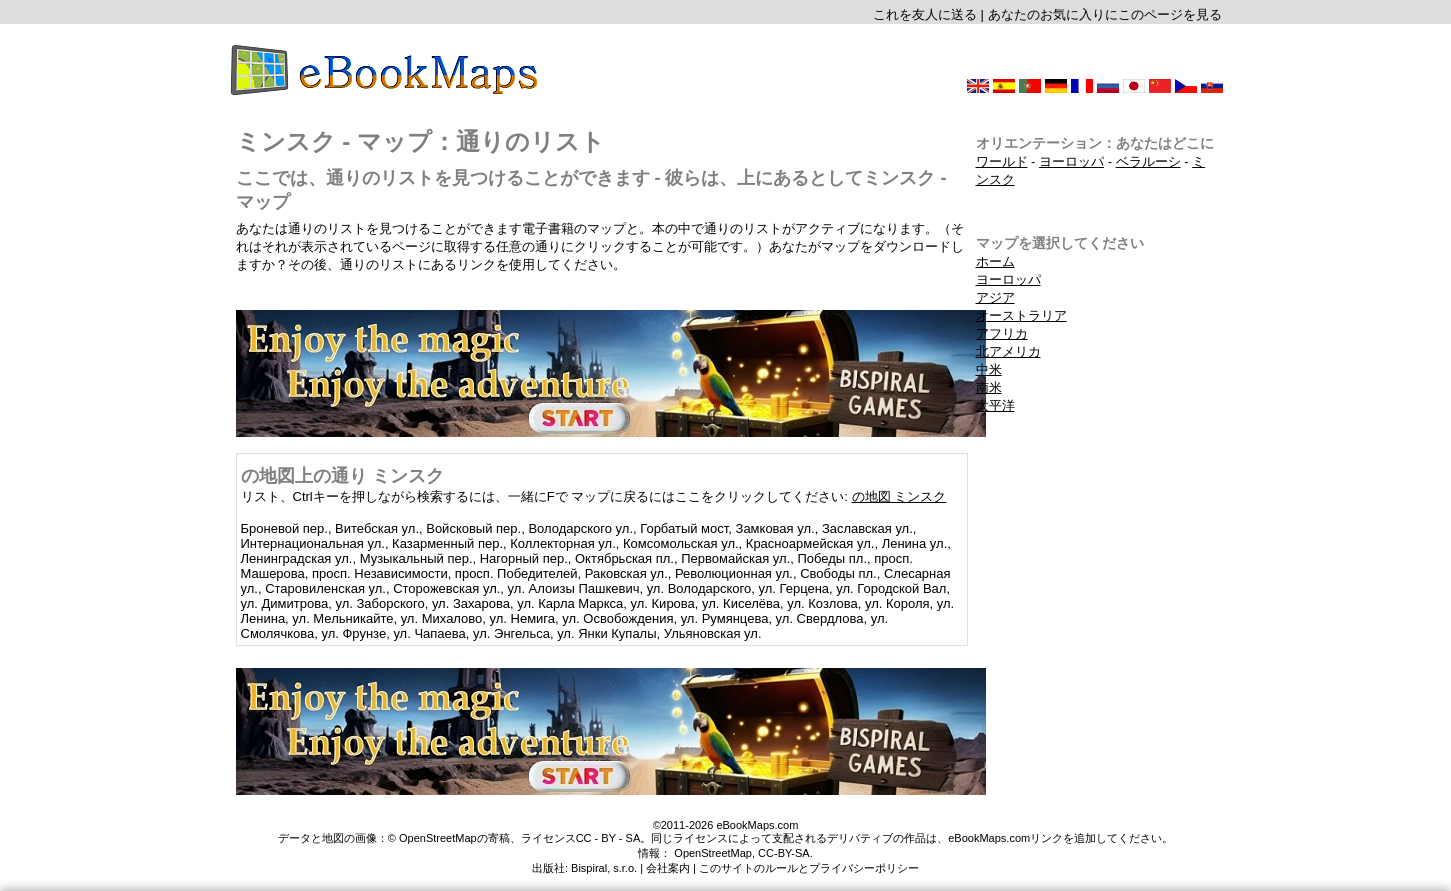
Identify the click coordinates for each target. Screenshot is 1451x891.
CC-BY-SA (784, 853)
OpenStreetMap (713, 853)
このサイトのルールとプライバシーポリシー (809, 868)
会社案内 (668, 868)
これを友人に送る (925, 14)
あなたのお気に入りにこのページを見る (1105, 14)
